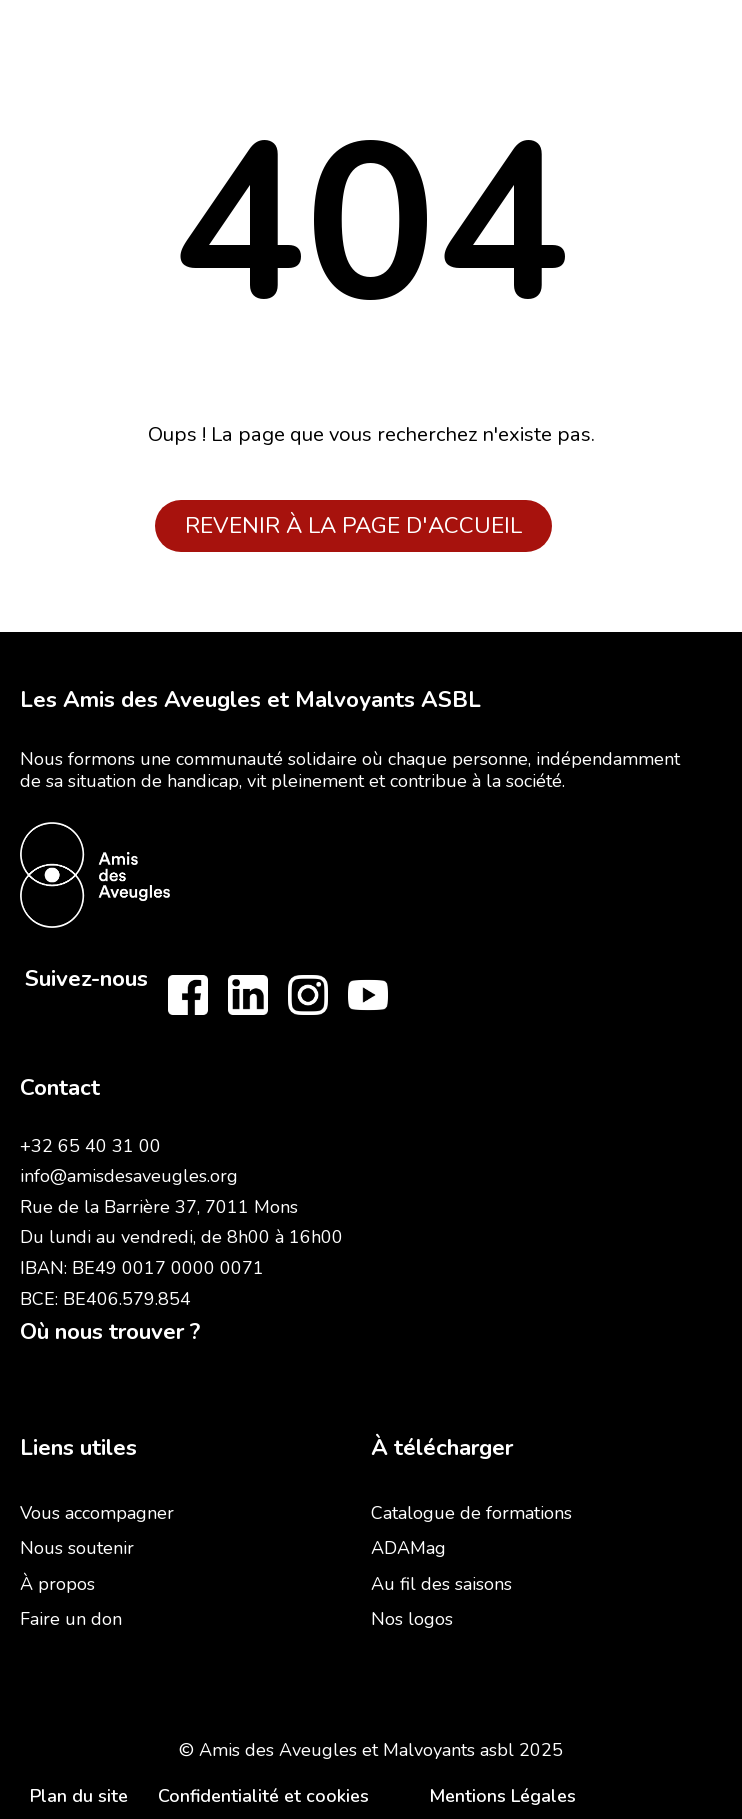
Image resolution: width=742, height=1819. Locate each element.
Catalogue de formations (471, 1513)
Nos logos (412, 1619)
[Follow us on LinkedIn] (248, 995)
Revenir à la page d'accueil (353, 525)
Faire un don (71, 1619)
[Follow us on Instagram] (308, 995)
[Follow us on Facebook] (188, 995)
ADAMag (408, 1548)
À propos (57, 1584)
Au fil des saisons (441, 1584)
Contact (60, 1087)
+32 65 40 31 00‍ (90, 1146)
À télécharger (442, 1447)
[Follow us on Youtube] (368, 995)
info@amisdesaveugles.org (129, 1176)
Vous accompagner (97, 1513)
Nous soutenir (77, 1548)
